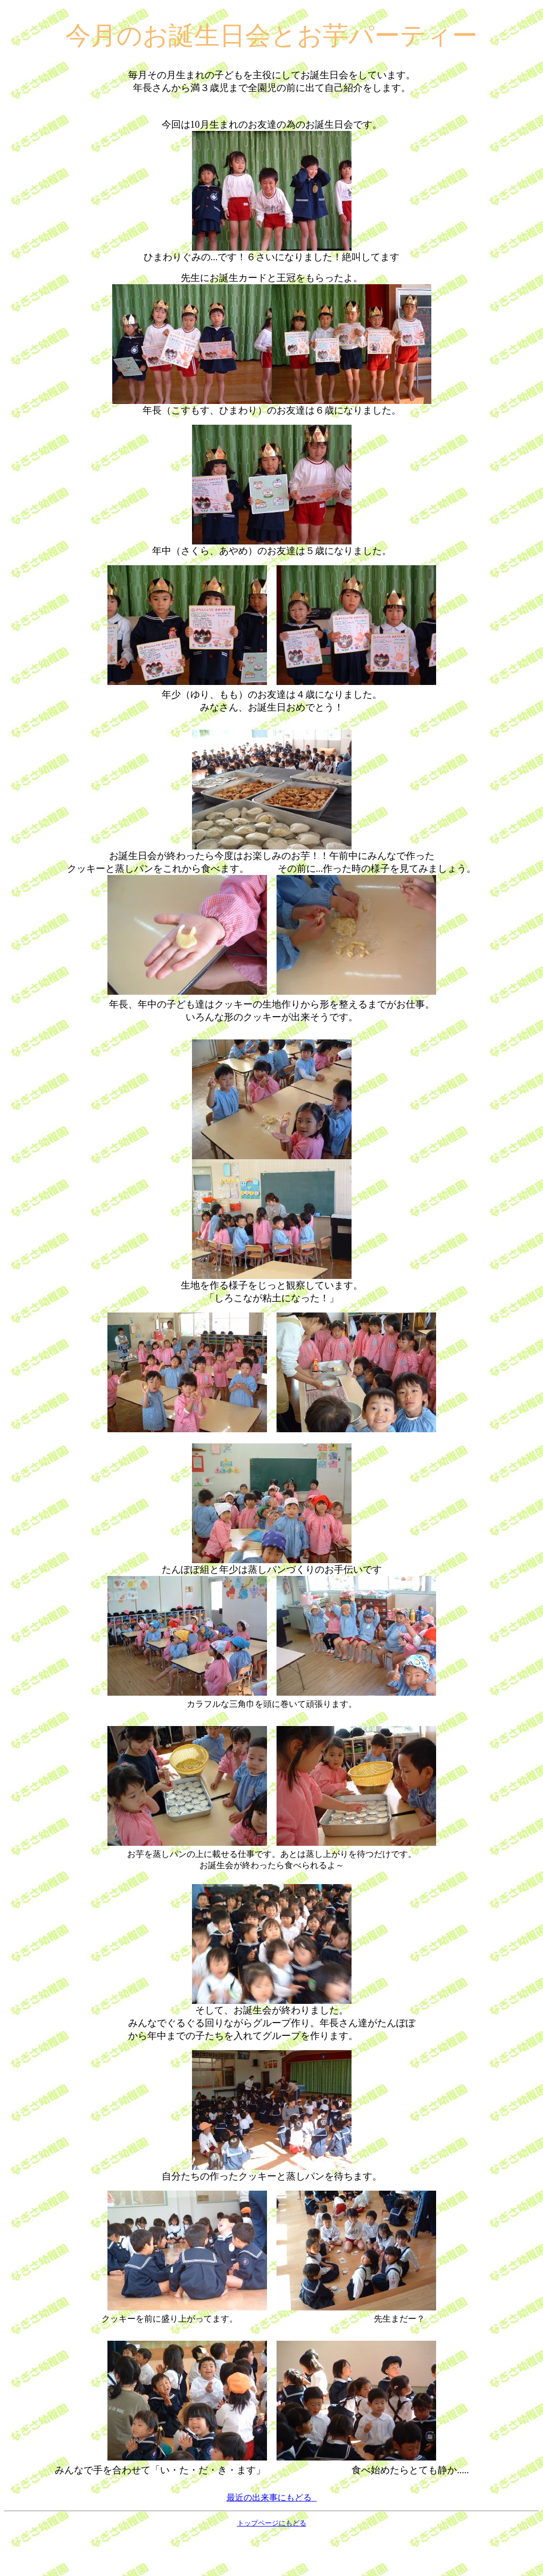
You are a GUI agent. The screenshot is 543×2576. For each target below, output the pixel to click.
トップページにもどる (271, 2564)
